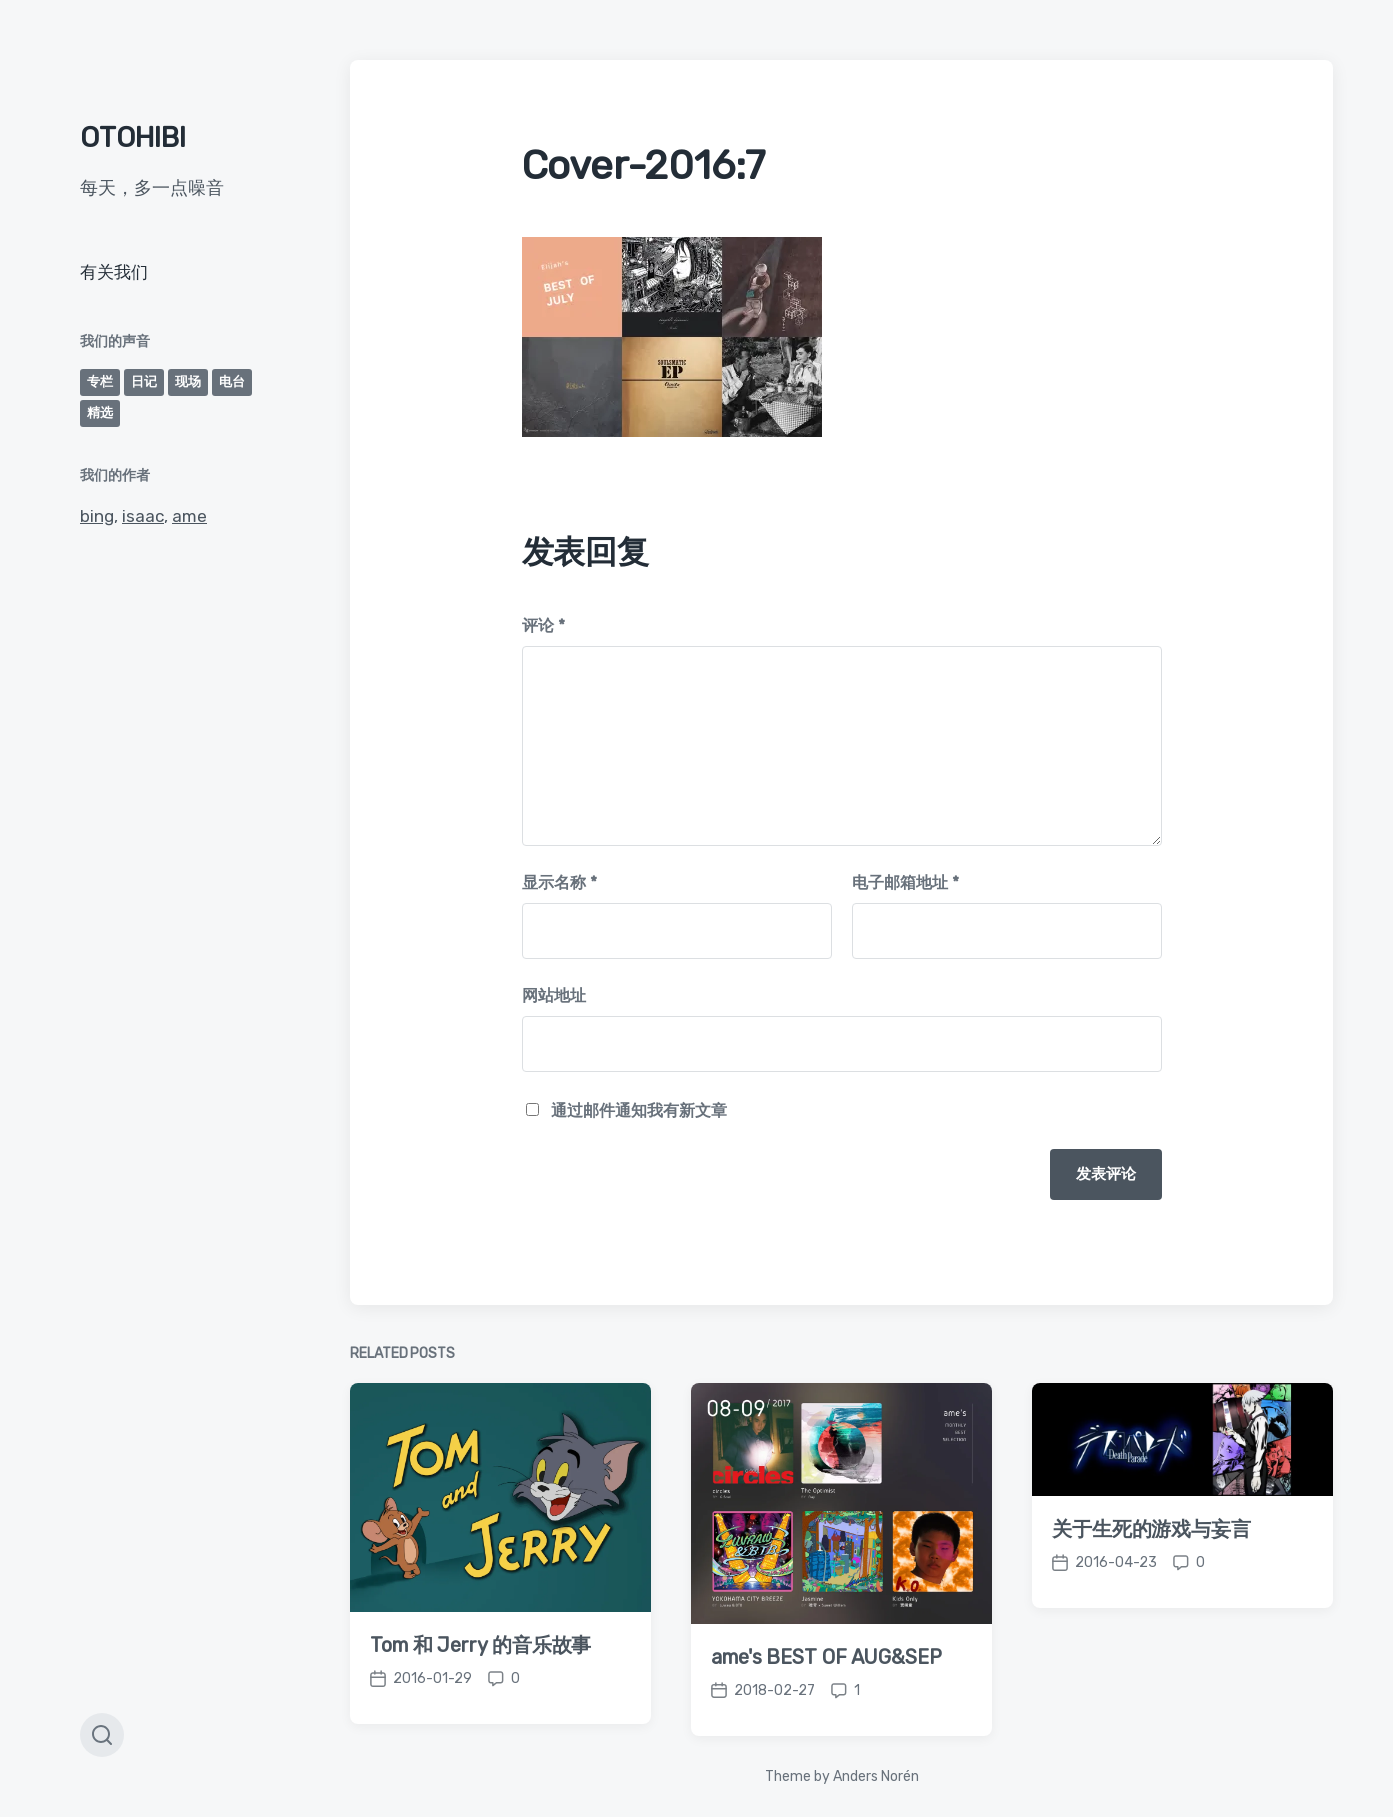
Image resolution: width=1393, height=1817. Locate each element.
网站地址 (554, 995)
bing (97, 516)
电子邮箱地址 (905, 882)
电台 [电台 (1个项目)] (232, 381)
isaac (143, 516)
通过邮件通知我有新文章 (639, 1110)
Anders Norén (876, 1776)
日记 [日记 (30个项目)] (144, 381)
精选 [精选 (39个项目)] (100, 412)
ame (189, 516)
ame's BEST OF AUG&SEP (826, 1690)
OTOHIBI (133, 137)
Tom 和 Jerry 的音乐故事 (480, 1678)
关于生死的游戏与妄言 (1151, 1562)
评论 (543, 625)
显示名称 (559, 882)
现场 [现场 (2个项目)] (188, 381)
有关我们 (114, 272)
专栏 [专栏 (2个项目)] (100, 381)
